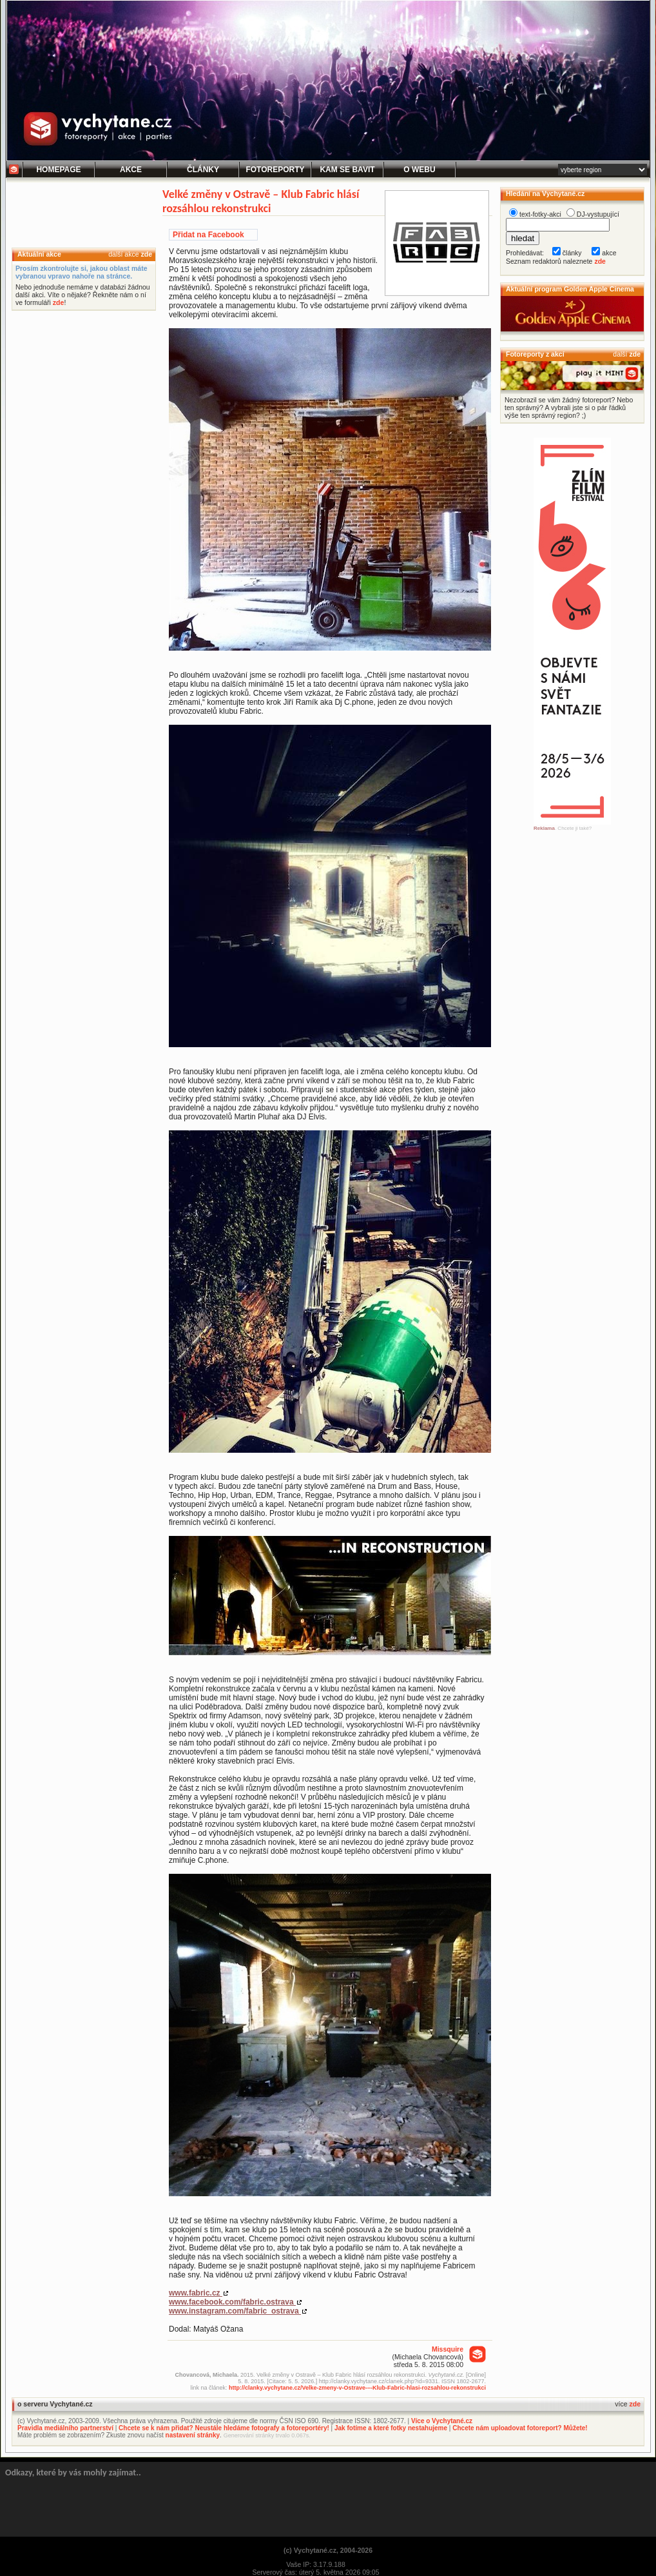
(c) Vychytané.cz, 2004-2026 (328, 2550)
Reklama (544, 828)
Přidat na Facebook (208, 234)
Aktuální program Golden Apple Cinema (570, 289)
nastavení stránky (193, 2435)
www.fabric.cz (195, 2292)
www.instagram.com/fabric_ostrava (235, 2310)
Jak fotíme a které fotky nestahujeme (390, 2428)
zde (146, 254)
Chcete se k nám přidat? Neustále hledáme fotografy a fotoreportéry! (224, 2428)
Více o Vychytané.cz (441, 2420)
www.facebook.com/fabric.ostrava (232, 2301)
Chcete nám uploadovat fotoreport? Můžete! (519, 2428)
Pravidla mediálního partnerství (65, 2428)
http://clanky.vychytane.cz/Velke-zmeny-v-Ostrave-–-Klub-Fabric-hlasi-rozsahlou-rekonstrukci (357, 2387)
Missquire (447, 2349)
